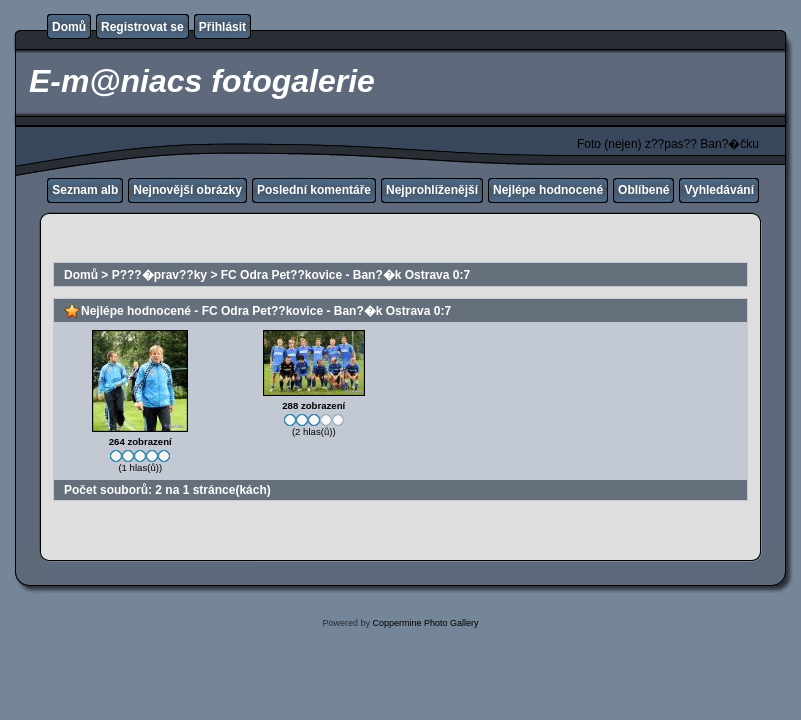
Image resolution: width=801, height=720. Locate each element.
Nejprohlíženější (432, 190)
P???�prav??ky (159, 275)
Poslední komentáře (314, 190)
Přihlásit (222, 27)
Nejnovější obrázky (187, 190)
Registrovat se (142, 27)
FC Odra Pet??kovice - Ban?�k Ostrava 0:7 (345, 275)
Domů (69, 27)
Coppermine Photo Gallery (425, 623)
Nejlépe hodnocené (548, 190)
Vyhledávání (719, 190)
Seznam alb (85, 190)
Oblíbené (643, 190)
